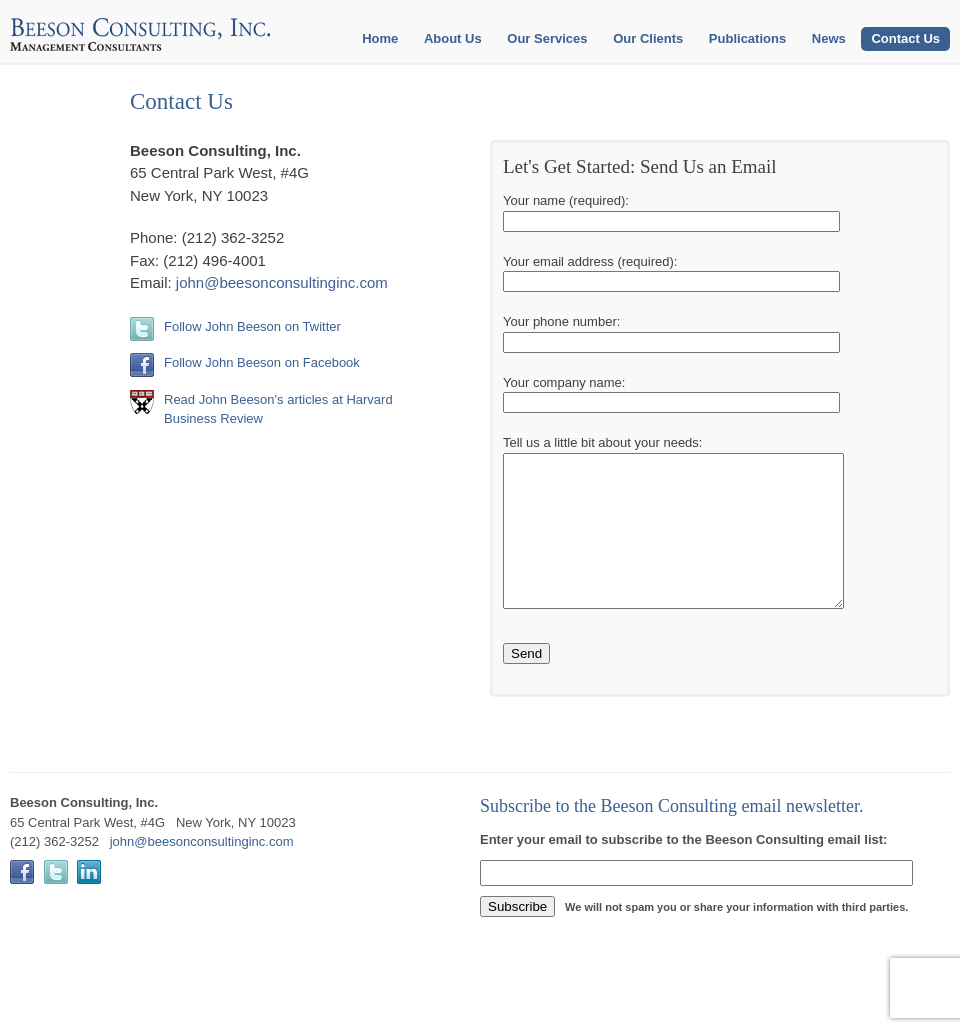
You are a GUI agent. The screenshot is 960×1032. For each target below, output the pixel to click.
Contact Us (905, 38)
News (829, 38)
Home (380, 38)
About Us (453, 38)
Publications (747, 38)
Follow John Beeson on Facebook (262, 362)
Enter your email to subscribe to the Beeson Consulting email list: (683, 869)
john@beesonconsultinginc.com (282, 282)
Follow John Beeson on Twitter (252, 326)
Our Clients (648, 38)
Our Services (547, 38)
